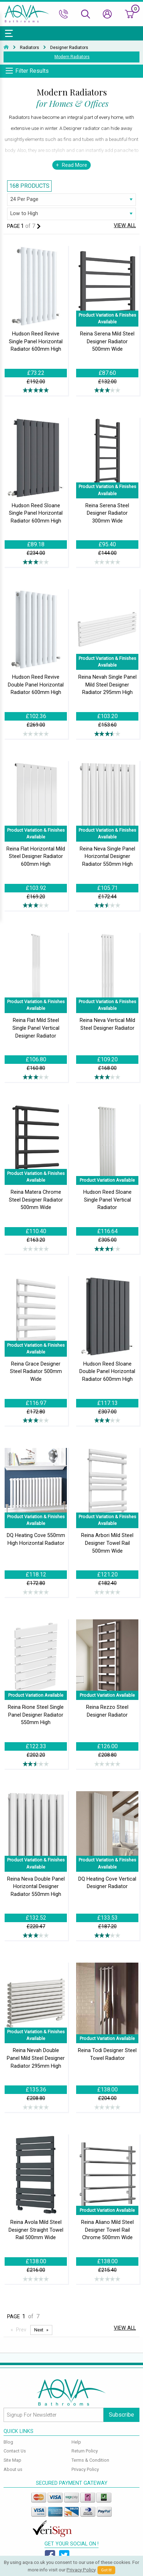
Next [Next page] (38, 2329)
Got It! (106, 2570)
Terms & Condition (90, 2460)
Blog (8, 2442)
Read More (74, 165)
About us (13, 2469)
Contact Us (15, 2451)
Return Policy (85, 2451)
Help (76, 2442)
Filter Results (32, 70)
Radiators (29, 47)
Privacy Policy (85, 2469)
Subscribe (121, 2414)
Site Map (12, 2460)
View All (125, 226)
